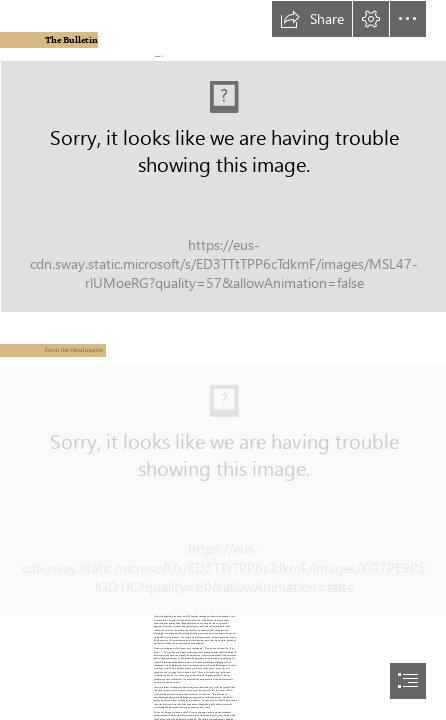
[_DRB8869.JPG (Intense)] (223, 489)
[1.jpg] (223, 185)
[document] (223, 360)
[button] (312, 19)
